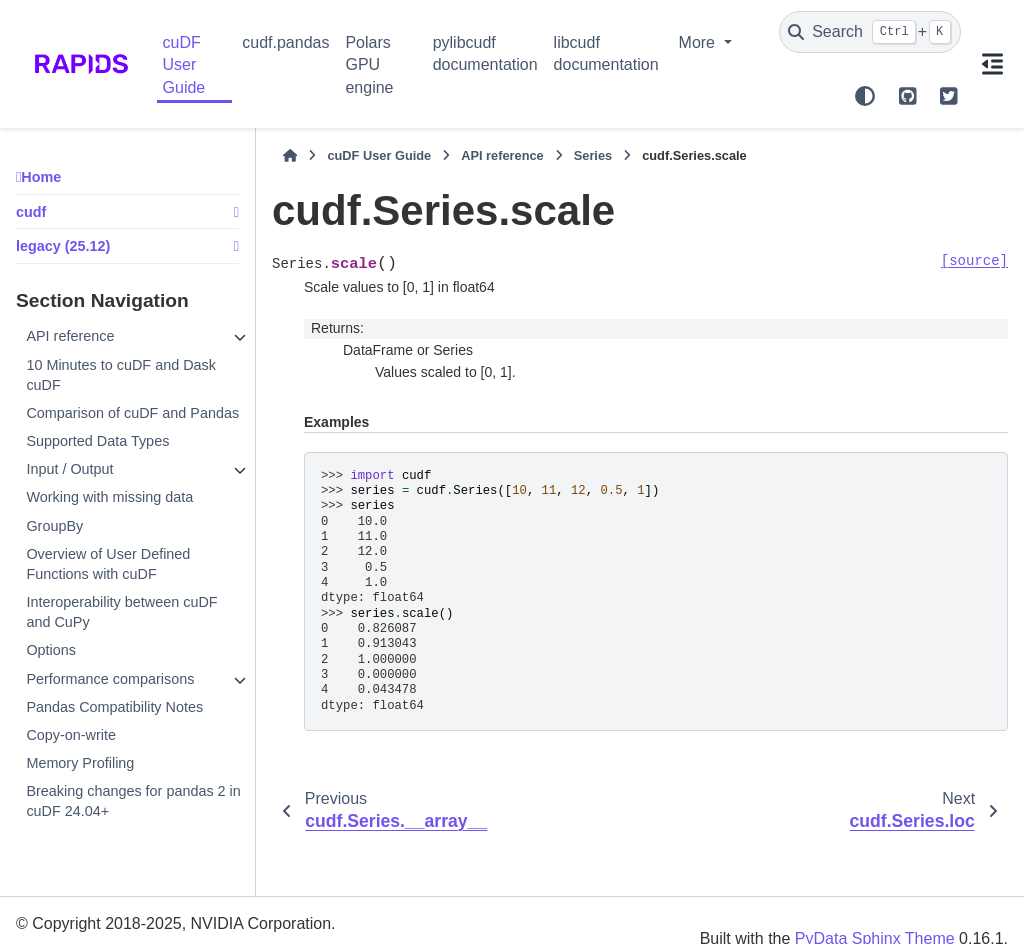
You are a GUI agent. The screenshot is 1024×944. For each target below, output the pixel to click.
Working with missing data (109, 497)
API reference (70, 336)
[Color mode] (865, 96)
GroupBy (54, 526)
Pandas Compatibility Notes (114, 707)
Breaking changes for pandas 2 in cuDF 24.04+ (133, 801)
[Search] (870, 32)
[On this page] (992, 64)
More (699, 42)
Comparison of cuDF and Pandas (132, 413)
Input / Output (69, 469)
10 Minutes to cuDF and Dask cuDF (121, 375)
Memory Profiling (80, 763)
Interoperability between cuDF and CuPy (121, 612)
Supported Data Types (97, 441)
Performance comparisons (110, 679)
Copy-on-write (71, 735)
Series (593, 155)
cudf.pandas (285, 42)
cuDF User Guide (184, 65)
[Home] (290, 156)
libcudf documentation (606, 53)
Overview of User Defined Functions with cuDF (108, 564)
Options (51, 650)
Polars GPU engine (369, 65)
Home (41, 177)
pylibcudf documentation (485, 53)
